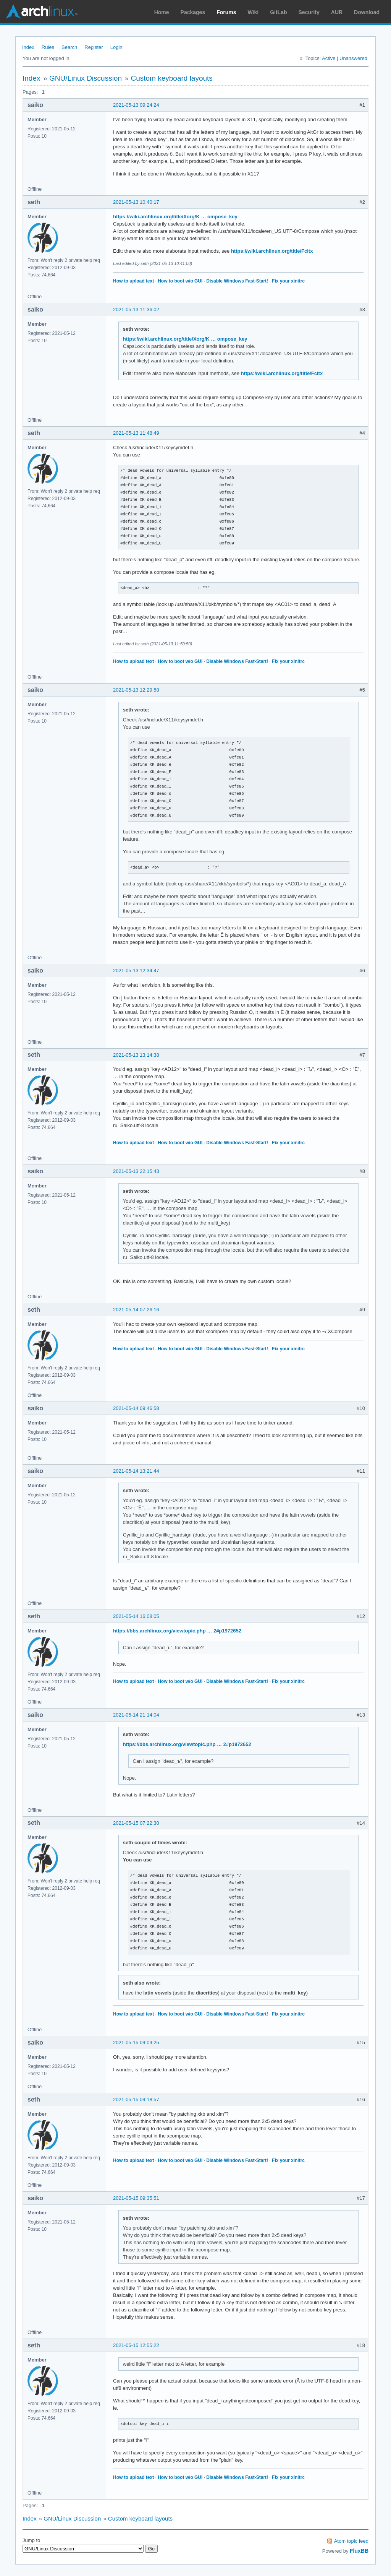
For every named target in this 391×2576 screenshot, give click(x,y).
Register (93, 47)
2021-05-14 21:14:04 (136, 1715)
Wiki (253, 12)
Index (28, 47)
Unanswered (353, 58)
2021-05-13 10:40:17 (136, 202)
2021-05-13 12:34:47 (136, 970)
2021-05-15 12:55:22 (136, 2345)
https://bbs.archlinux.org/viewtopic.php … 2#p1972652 (177, 1631)
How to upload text (133, 281)
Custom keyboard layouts (171, 78)
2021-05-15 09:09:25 (136, 2042)
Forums (226, 12)
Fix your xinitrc (288, 281)
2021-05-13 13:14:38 (136, 1055)
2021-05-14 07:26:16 (136, 1309)
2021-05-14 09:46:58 (136, 1408)
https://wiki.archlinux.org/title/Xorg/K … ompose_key (175, 216)
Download (367, 12)
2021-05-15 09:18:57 (136, 2099)
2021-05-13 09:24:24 (136, 105)
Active (328, 58)
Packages (193, 12)
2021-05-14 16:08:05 (136, 1616)
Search (69, 47)
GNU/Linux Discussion (85, 78)
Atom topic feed (351, 2541)
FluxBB (359, 2551)
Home (161, 12)
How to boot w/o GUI (180, 281)
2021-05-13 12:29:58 (136, 690)
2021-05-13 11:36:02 (136, 309)
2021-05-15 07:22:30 (136, 1823)
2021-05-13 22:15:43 (136, 1171)
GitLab (278, 12)
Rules (48, 47)
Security (309, 12)
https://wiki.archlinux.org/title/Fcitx (272, 251)
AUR (337, 12)
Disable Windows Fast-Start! (237, 281)
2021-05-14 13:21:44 (136, 1471)
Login (116, 47)
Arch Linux (42, 11)
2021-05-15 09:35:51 (136, 2198)
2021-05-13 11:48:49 (136, 433)
